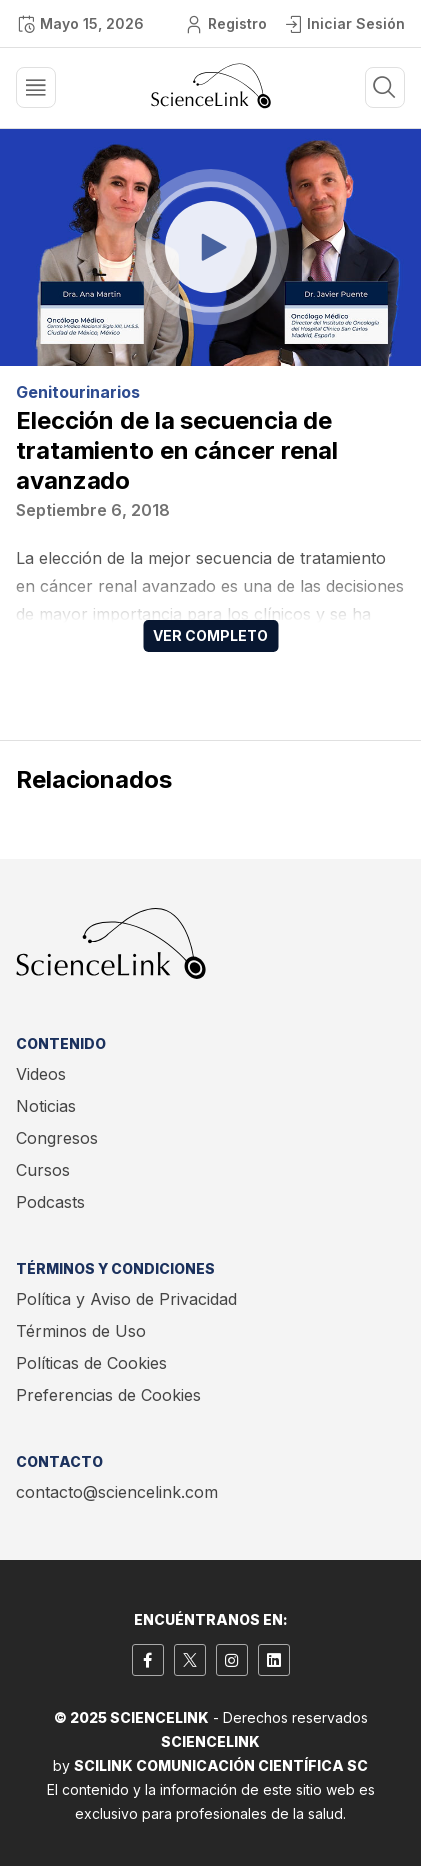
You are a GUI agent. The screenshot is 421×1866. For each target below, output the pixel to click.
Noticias (46, 1106)
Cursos (43, 1170)
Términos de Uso (81, 1331)
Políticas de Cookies (91, 1363)
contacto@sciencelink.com (117, 1492)
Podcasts (50, 1202)
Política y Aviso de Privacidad (126, 1299)
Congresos (57, 1138)
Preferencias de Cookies (108, 1395)
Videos (41, 1074)
